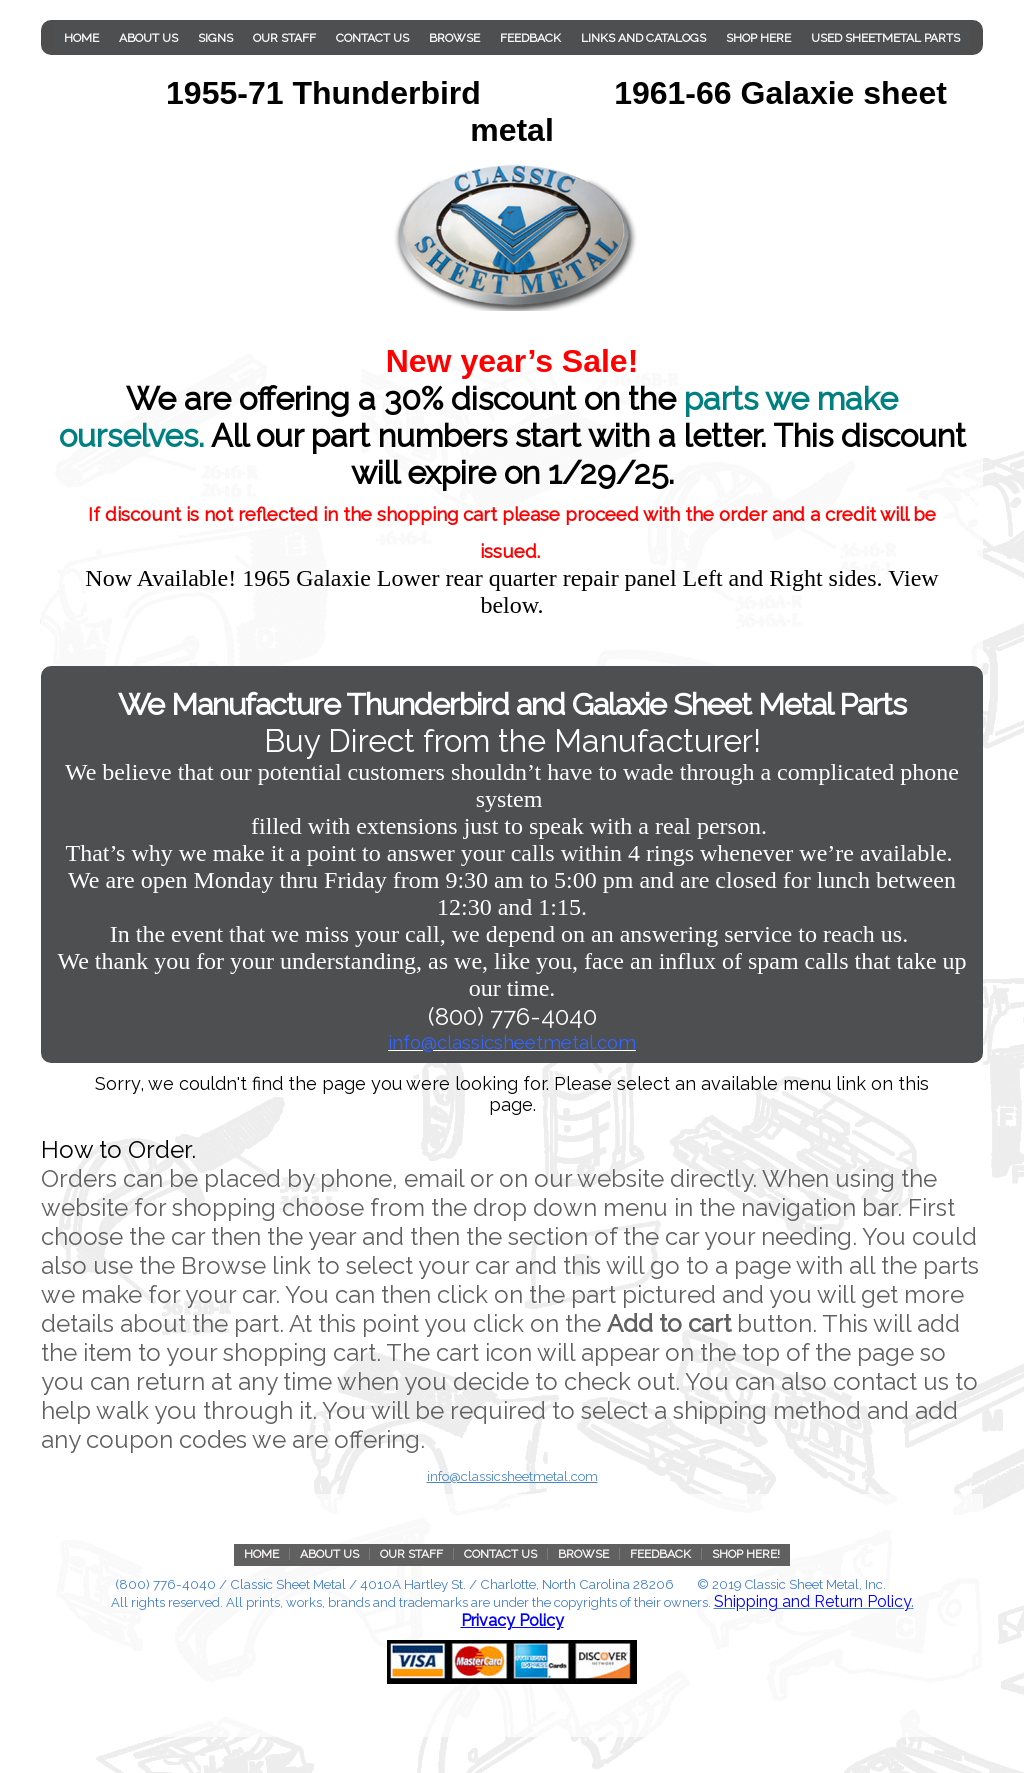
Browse (454, 38)
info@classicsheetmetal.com (512, 1476)
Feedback (530, 38)
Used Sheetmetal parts (885, 38)
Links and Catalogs (643, 38)
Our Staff (284, 38)
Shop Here (758, 38)
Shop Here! (746, 1554)
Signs (215, 38)
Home (81, 38)
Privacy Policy (512, 1620)
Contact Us (372, 38)
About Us (148, 38)
